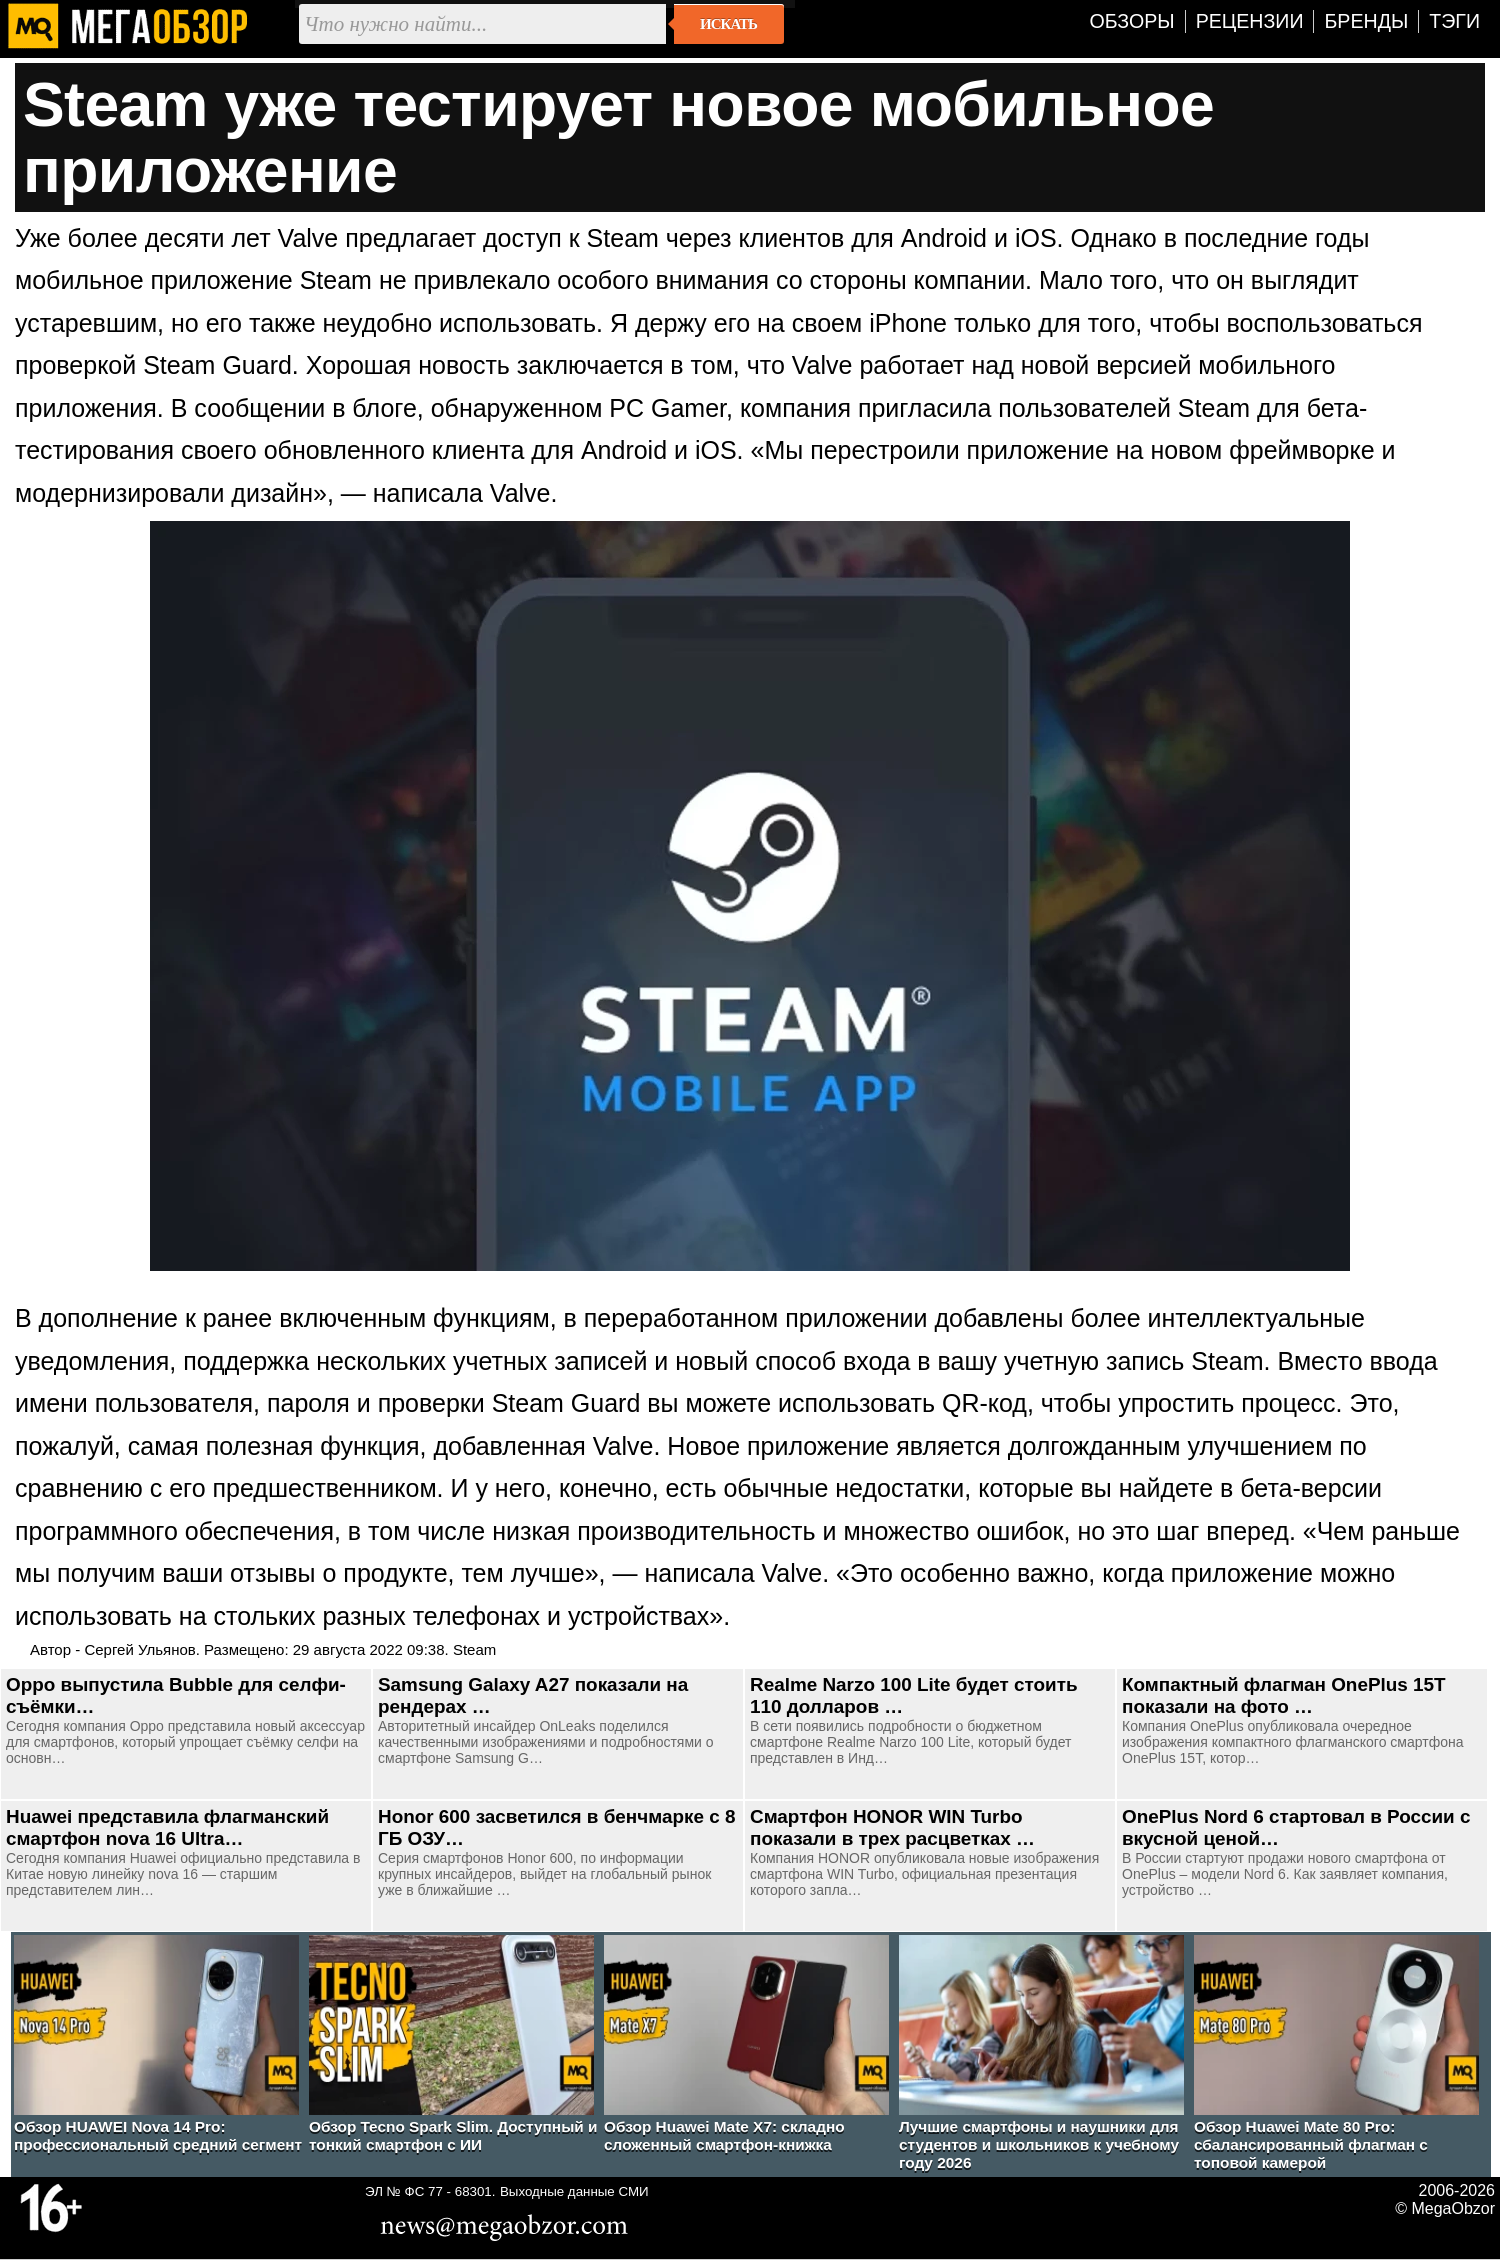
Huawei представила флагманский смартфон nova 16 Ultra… (167, 1827)
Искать (728, 24)
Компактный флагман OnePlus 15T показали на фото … (1284, 1695)
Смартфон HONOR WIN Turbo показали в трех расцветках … (892, 1827)
